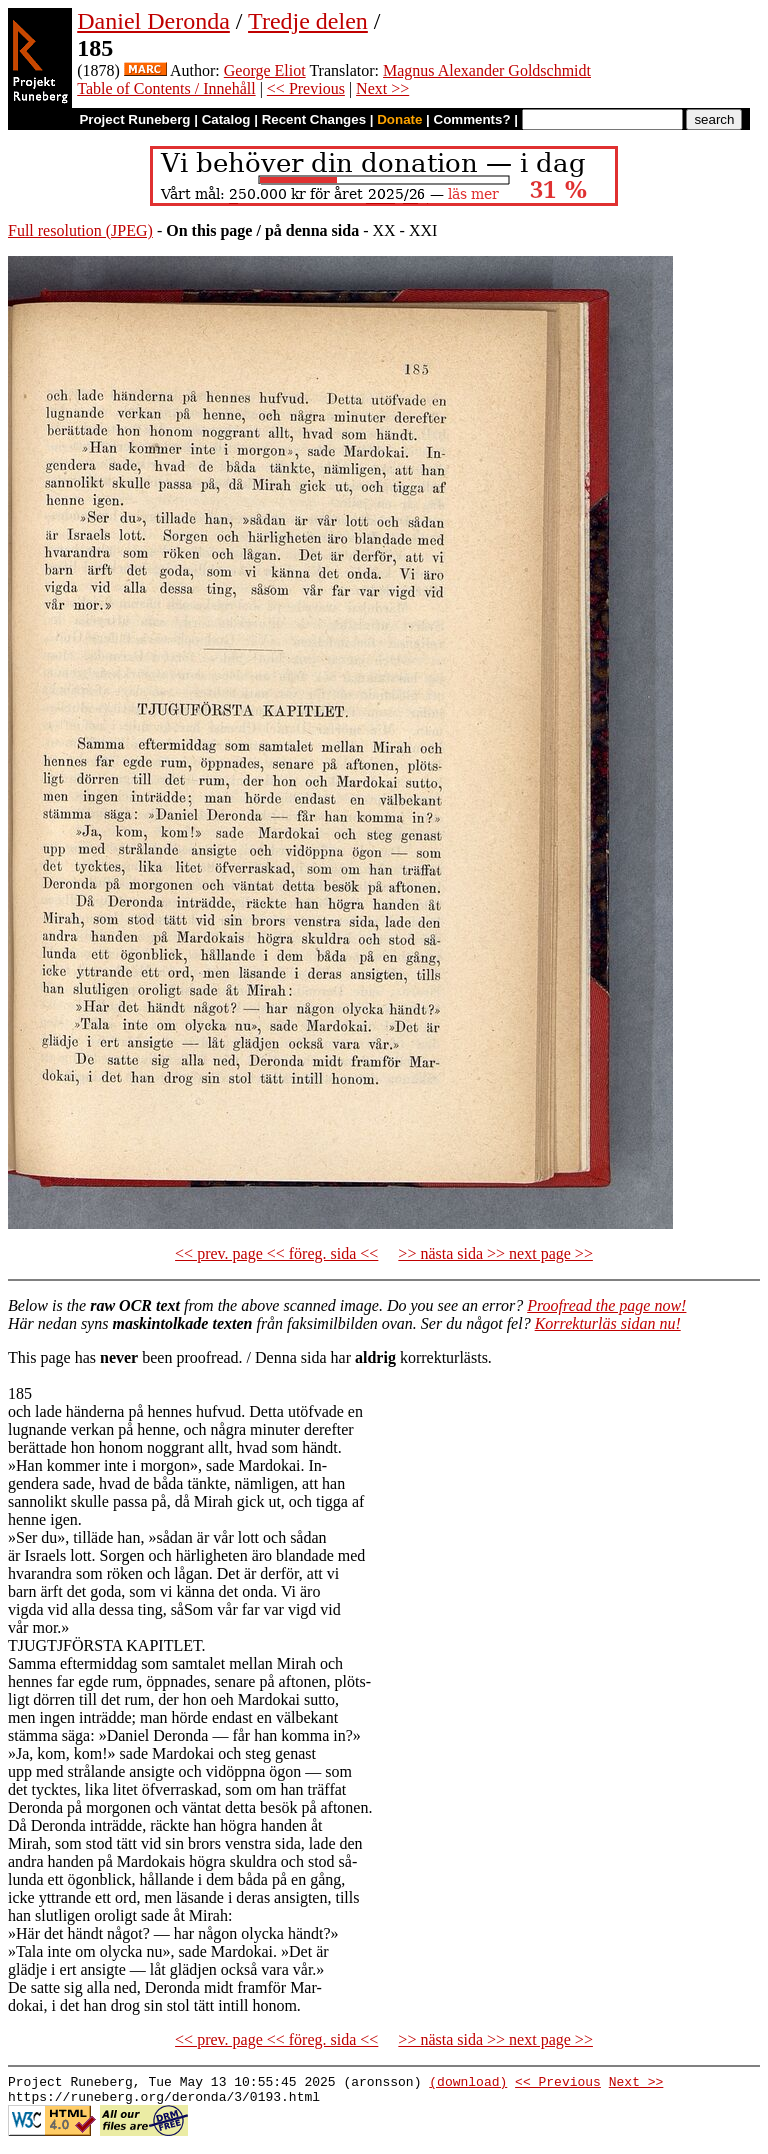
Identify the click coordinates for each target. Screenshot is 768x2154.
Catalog (226, 119)
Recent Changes (314, 119)
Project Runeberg (134, 119)
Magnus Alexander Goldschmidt (487, 70)
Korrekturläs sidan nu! (608, 1323)
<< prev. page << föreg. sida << (276, 1253)
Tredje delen (308, 21)
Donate (399, 119)
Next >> (382, 88)
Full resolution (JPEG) (80, 230)
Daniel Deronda (153, 21)
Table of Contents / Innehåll (166, 88)
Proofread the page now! (606, 1305)
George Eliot (265, 70)
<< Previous (306, 88)
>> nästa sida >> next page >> (495, 1253)
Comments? (472, 119)
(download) (468, 2084)
